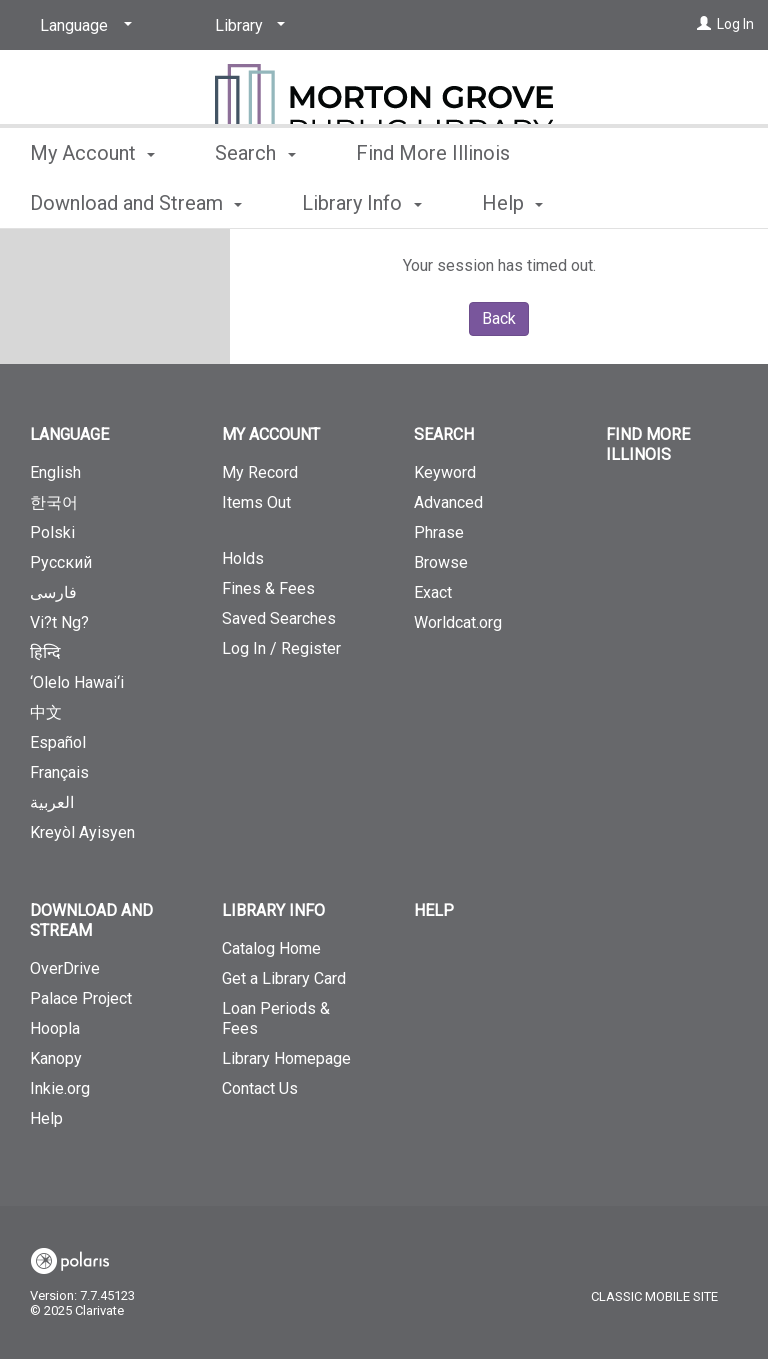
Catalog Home (271, 948)
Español (58, 742)
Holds (243, 558)
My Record (260, 472)
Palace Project (81, 998)
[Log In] (704, 24)
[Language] (82, 26)
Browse (441, 562)
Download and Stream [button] (91, 920)
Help (46, 1118)
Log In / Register (281, 648)
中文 (46, 712)
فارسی (53, 592)
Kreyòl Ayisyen (82, 832)
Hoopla (55, 1028)
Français (59, 772)
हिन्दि (45, 652)
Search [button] (255, 200)
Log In (735, 24)
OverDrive (65, 968)
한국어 (54, 502)
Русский (61, 562)
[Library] (246, 26)
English (55, 472)
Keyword (445, 472)
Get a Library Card (284, 978)
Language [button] (69, 434)
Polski (52, 532)
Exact (433, 592)
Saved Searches (279, 618)
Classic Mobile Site (654, 1296)
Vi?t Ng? (59, 622)
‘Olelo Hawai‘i (77, 682)
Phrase (439, 532)
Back (499, 318)
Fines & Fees (268, 588)
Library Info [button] (273, 910)
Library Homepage (286, 1058)
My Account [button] (92, 200)
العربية (52, 802)
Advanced (448, 502)
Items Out (288, 511)
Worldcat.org (458, 622)
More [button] (609, 203)
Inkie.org (60, 1088)
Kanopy (56, 1058)
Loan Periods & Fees (276, 1018)
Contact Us (260, 1088)
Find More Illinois (433, 200)
